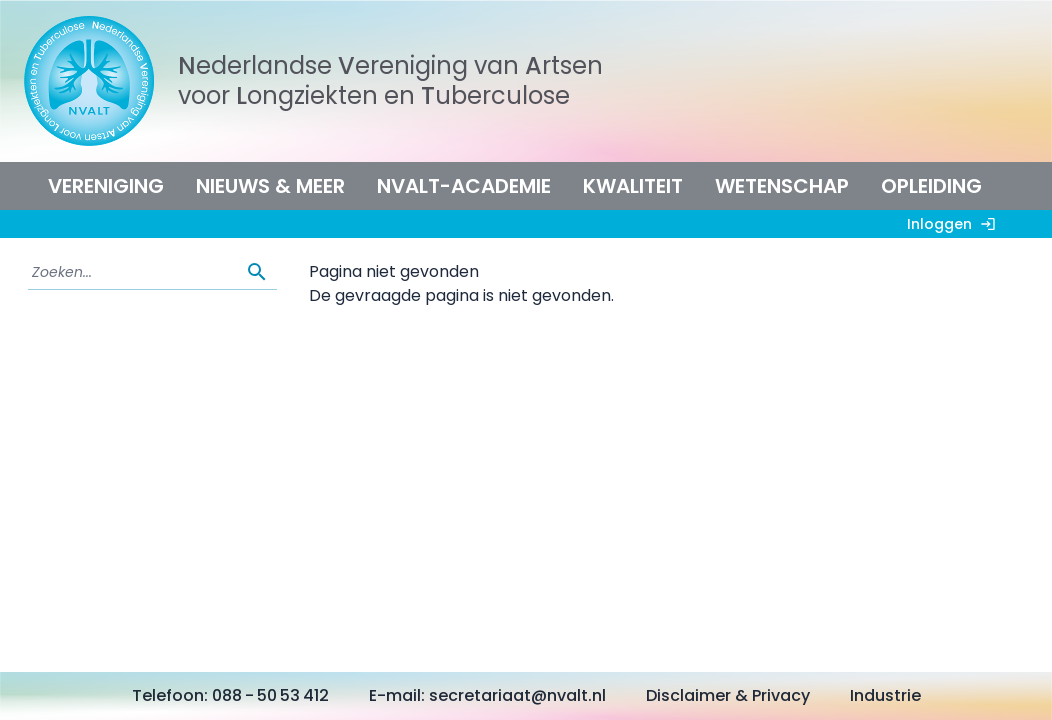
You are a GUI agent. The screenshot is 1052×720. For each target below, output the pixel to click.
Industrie (885, 695)
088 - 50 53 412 (270, 695)
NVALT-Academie (464, 186)
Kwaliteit (633, 186)
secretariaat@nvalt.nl (517, 695)
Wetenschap (782, 186)
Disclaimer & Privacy (728, 695)
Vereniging (106, 186)
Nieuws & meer (270, 186)
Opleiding (931, 186)
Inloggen (955, 224)
